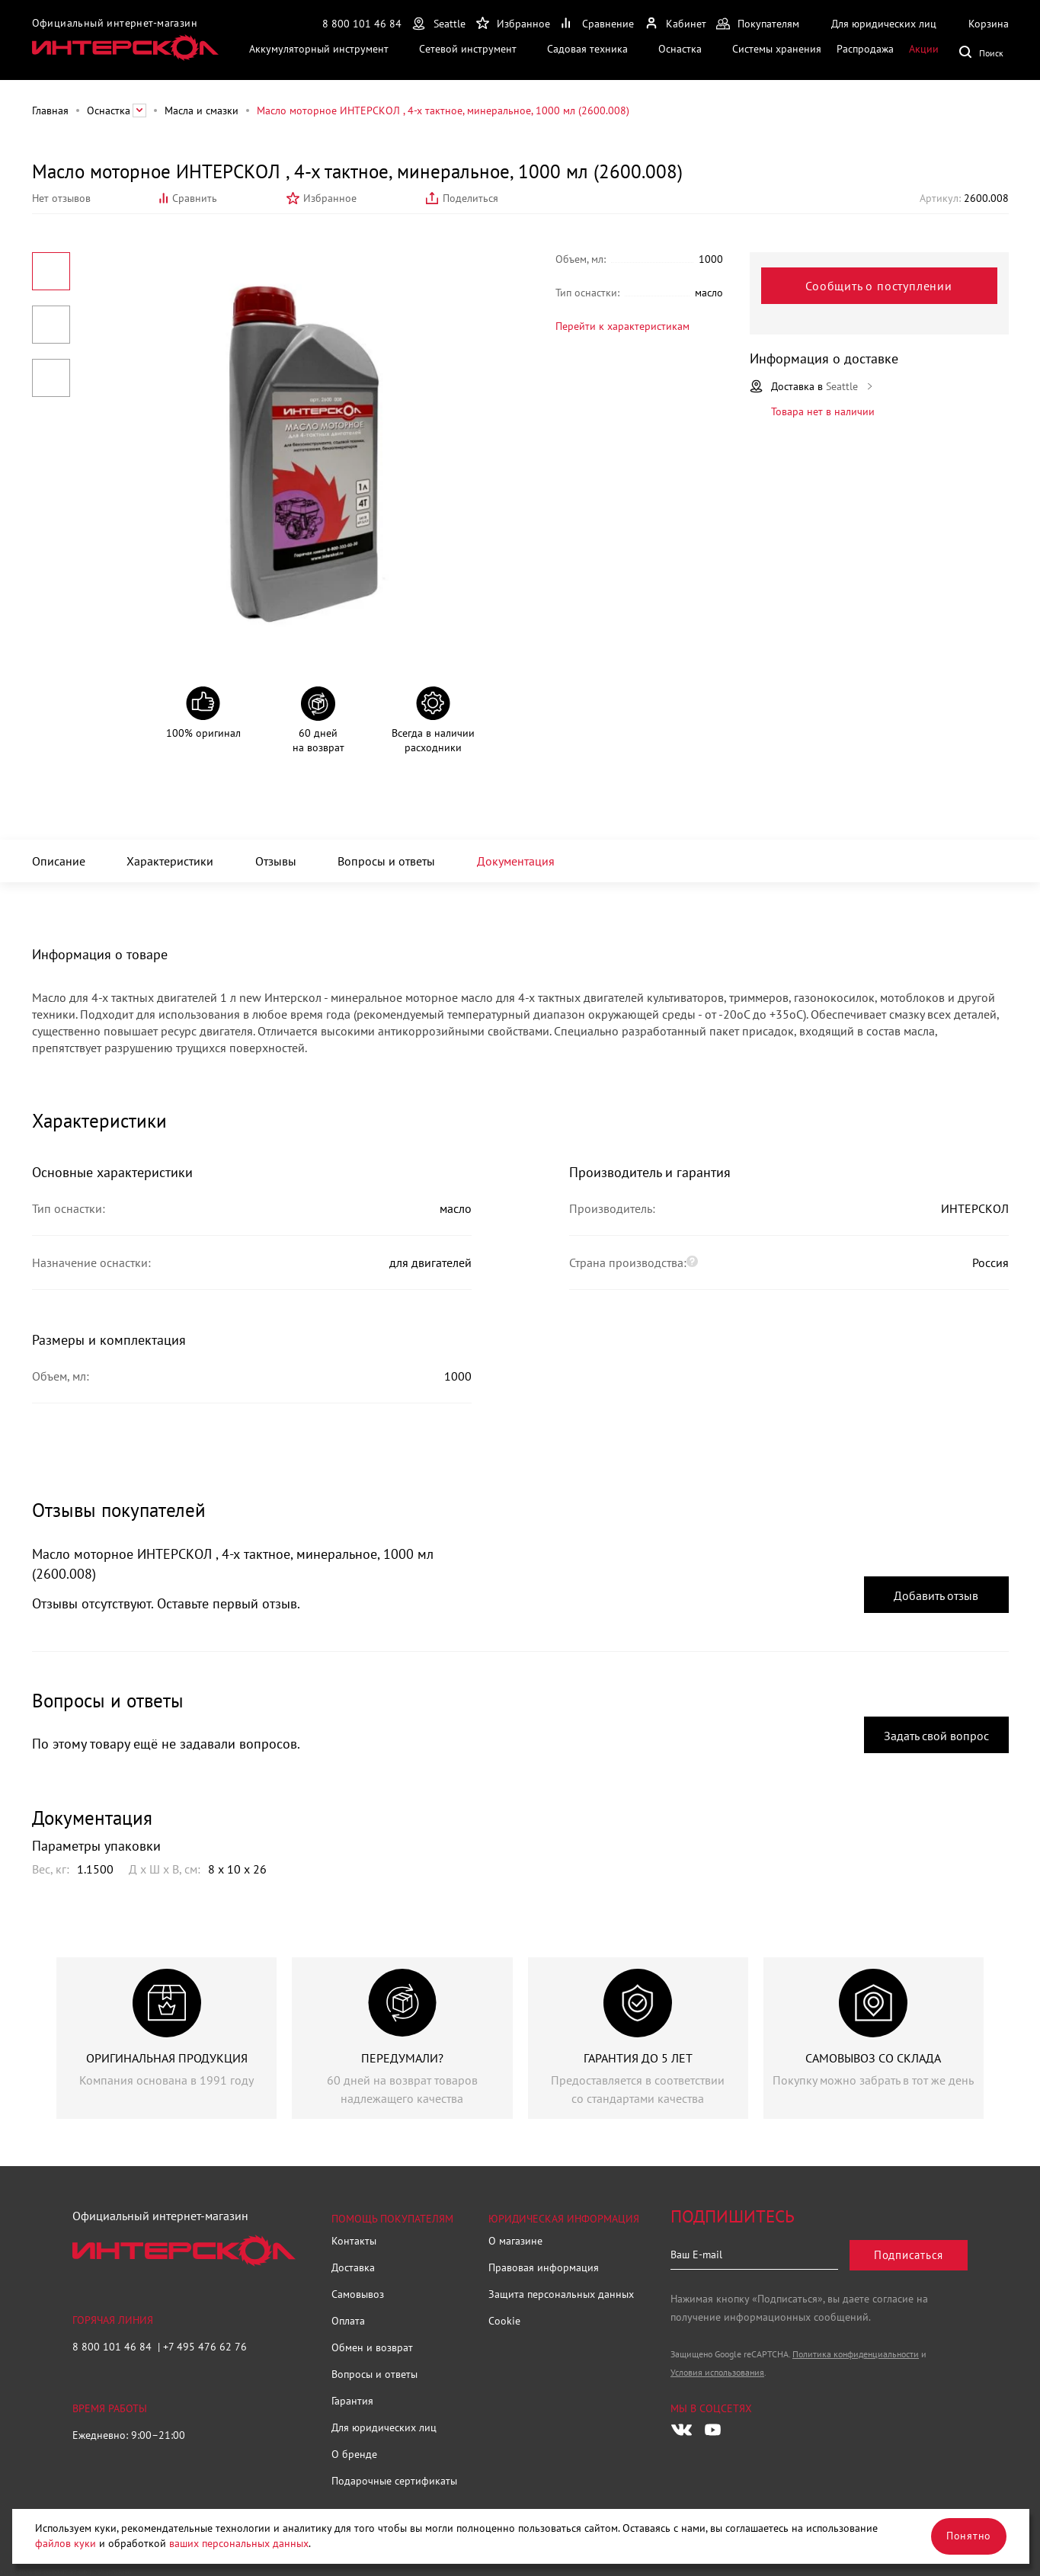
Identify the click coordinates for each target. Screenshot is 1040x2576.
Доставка (353, 2267)
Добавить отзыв (936, 1595)
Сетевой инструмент (468, 49)
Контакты (353, 2241)
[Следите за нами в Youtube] (712, 2430)
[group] (166, 2038)
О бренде (354, 2454)
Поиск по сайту (984, 51)
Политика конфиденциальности (855, 2354)
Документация (516, 861)
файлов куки (65, 2543)
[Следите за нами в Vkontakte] (681, 2430)
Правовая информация (543, 2267)
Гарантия (352, 2401)
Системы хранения (776, 49)
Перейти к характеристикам (622, 326)
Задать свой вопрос (936, 1735)
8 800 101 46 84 (362, 23)
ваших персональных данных (239, 2543)
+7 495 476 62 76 (205, 2347)
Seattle (450, 23)
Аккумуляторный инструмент (319, 49)
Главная (50, 110)
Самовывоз (357, 2294)
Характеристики (169, 861)
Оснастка (680, 49)
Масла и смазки (201, 110)
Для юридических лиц (384, 2427)
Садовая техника (587, 49)
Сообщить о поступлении (878, 285)
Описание (58, 861)
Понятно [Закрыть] (968, 2535)
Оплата (348, 2321)
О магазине (515, 2241)
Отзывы (275, 861)
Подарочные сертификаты (394, 2481)
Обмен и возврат (372, 2347)
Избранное (330, 198)
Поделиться (470, 198)
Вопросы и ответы (386, 861)
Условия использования (717, 2372)
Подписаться (908, 2255)
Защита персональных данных (561, 2294)
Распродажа (865, 49)
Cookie (504, 2321)
